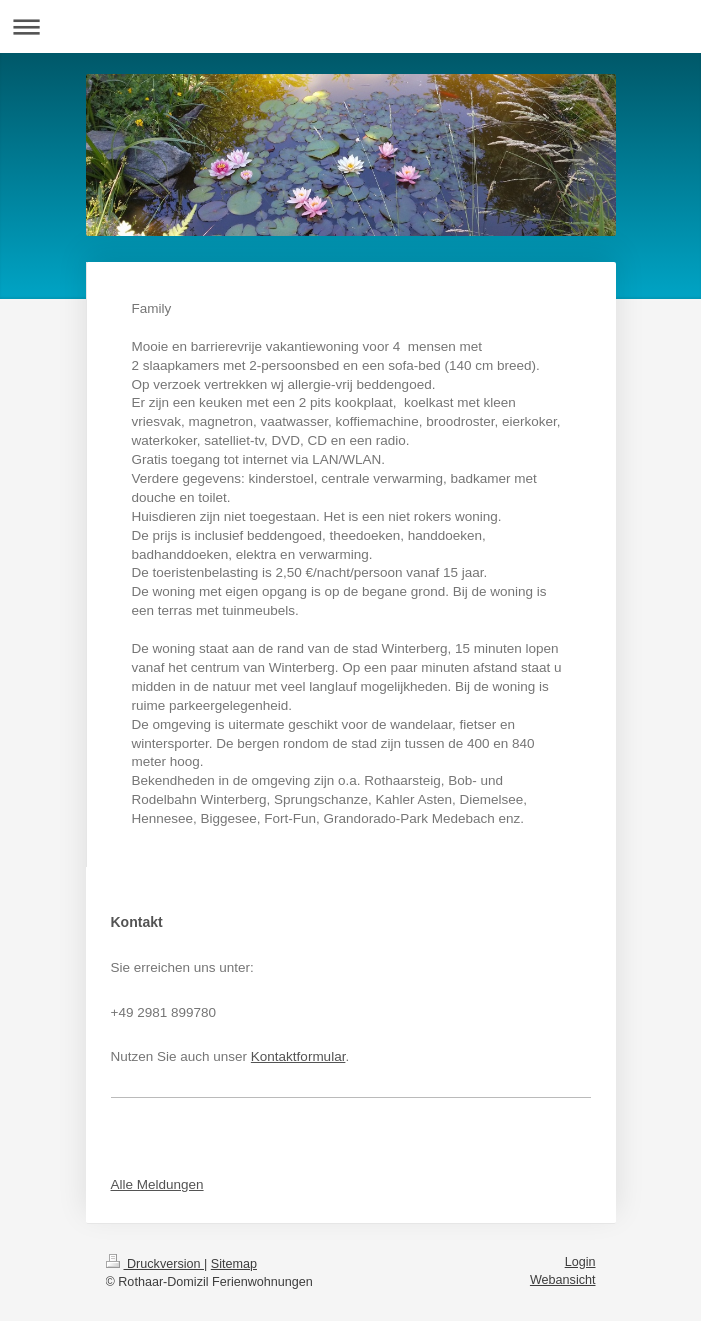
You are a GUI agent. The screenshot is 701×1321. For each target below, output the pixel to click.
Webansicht (563, 1280)
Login (580, 1262)
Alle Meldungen (157, 1184)
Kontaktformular (298, 1056)
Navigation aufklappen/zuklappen (350, 26)
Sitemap (234, 1264)
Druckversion (155, 1264)
